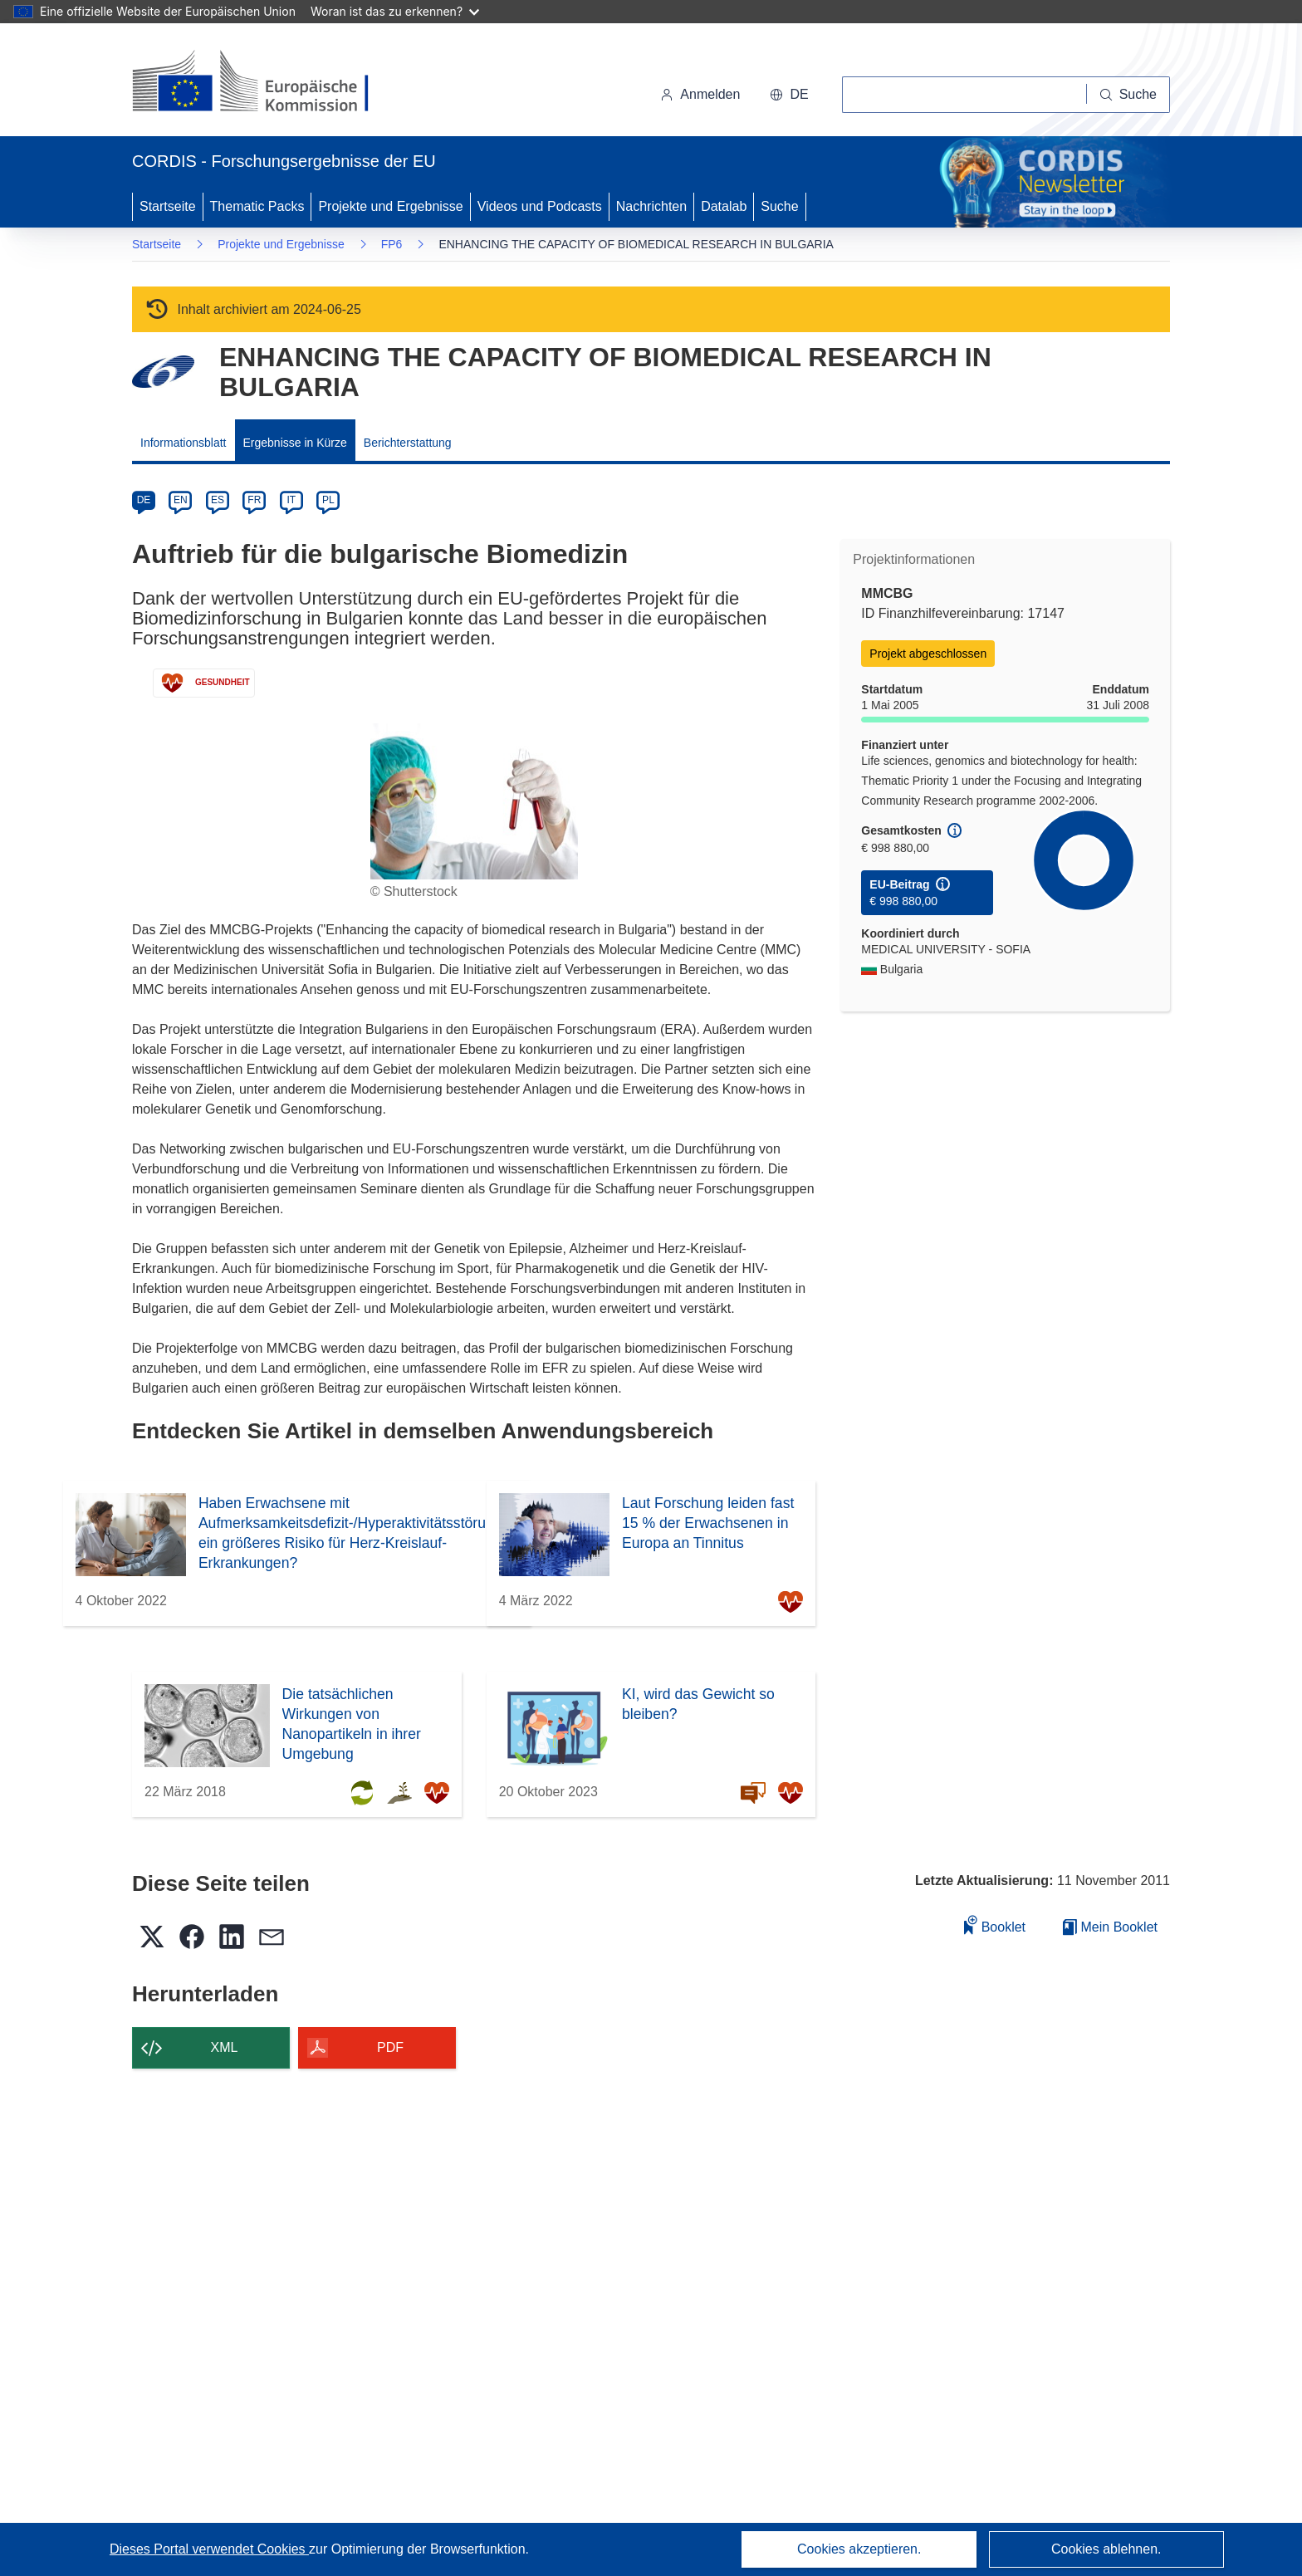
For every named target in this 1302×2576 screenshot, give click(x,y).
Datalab (723, 206)
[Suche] (1128, 94)
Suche (779, 206)
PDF (390, 2047)
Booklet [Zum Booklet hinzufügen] (994, 1924)
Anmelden (700, 94)
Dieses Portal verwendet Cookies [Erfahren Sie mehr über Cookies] (209, 2549)
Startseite (168, 206)
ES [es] (217, 500)
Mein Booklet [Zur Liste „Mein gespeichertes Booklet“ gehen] (1110, 1927)
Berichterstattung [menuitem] (408, 442)
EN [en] (181, 500)
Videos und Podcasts (539, 206)
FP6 (392, 244)
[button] (788, 94)
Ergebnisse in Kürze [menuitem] (295, 442)
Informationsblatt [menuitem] (183, 442)
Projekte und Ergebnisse (390, 206)
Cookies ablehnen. (1106, 2549)
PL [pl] (328, 500)
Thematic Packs (257, 206)
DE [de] (144, 500)
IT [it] (291, 500)
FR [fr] (254, 500)
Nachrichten (651, 206)
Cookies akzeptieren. (859, 2549)
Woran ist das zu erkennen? (395, 11)
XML (224, 2047)
